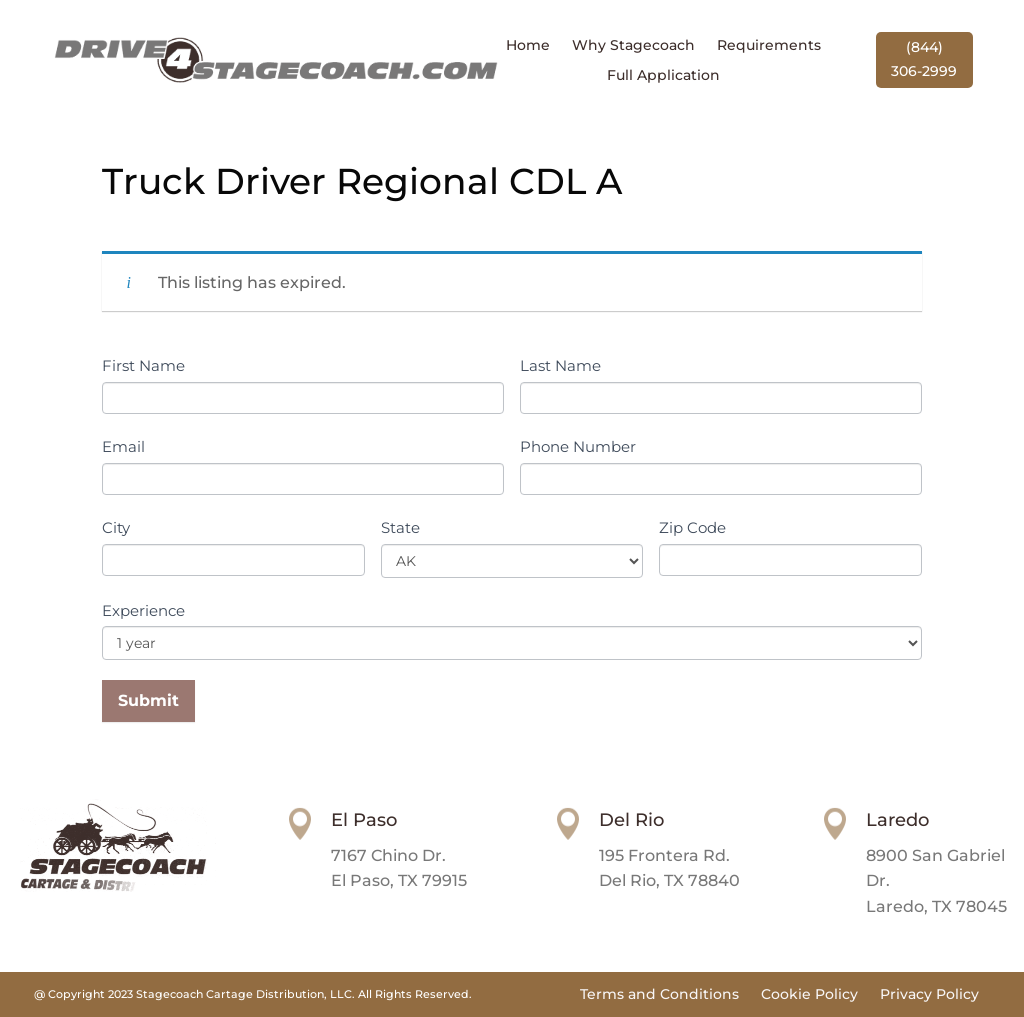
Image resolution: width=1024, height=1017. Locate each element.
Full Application (663, 76)
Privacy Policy (929, 995)
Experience (143, 610)
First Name (143, 365)
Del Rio (631, 820)
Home (528, 46)
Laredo (897, 820)
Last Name (560, 365)
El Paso (364, 820)
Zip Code (692, 527)
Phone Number (578, 446)
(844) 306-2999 (924, 59)
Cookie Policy (809, 995)
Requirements (769, 46)
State (400, 527)
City (116, 527)
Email (123, 446)
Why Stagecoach (633, 46)
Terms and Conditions (659, 995)
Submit (148, 700)
